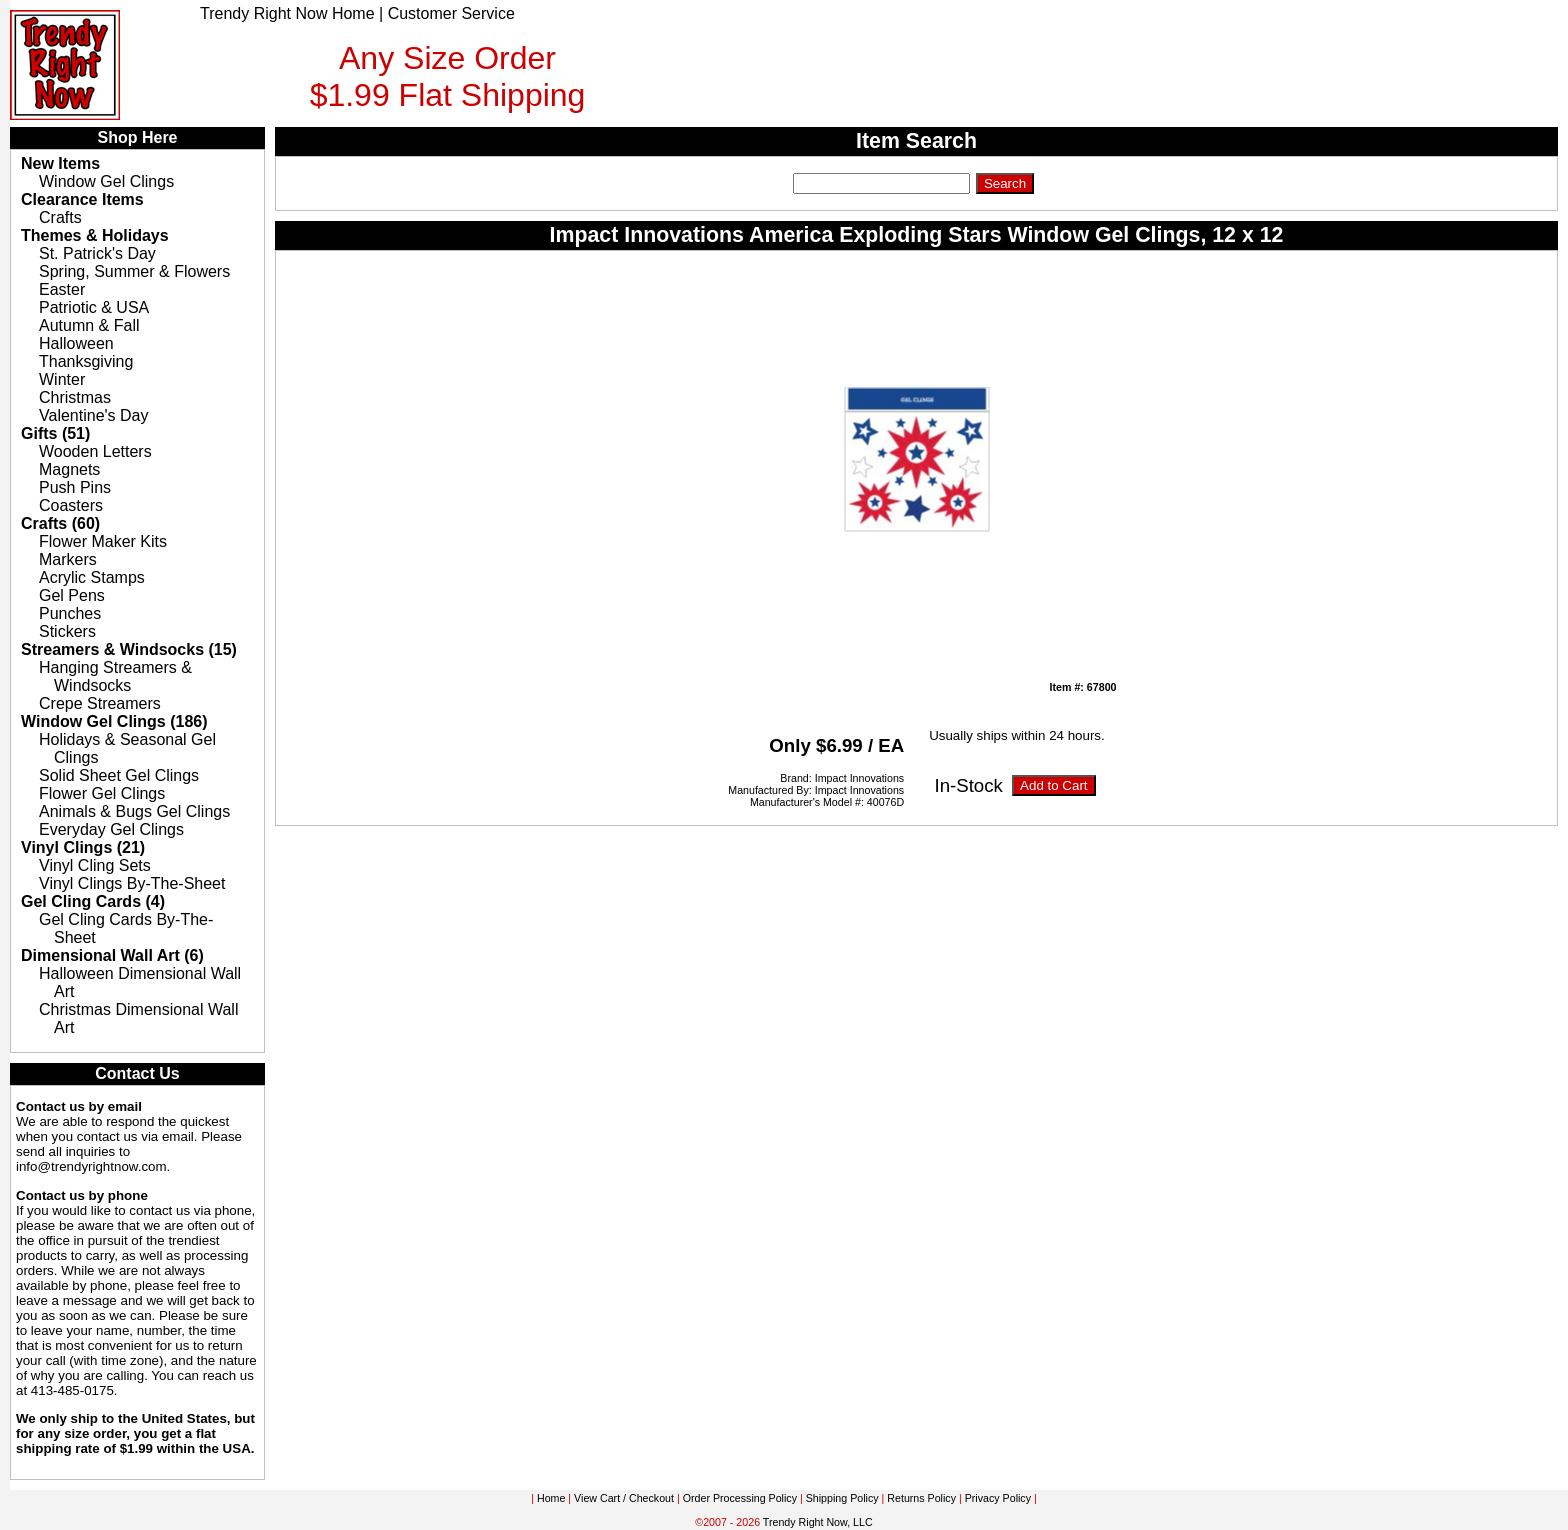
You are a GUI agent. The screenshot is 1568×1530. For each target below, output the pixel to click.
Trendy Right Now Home (287, 13)
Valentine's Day (93, 415)
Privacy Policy (998, 1498)
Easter (62, 289)
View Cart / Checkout (624, 1498)
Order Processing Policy (740, 1498)
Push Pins (75, 487)
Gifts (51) (55, 433)
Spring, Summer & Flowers (134, 271)
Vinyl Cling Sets (95, 865)
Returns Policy (921, 1498)
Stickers (67, 631)
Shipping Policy (842, 1498)
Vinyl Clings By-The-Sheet (132, 883)
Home (551, 1498)
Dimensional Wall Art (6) (112, 955)
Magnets (69, 469)
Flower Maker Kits (103, 541)
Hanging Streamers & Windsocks (115, 676)
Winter (62, 379)
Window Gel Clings (106, 181)
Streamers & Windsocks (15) (129, 649)
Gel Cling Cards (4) (93, 901)
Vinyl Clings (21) (83, 847)
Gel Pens (72, 595)
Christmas (75, 397)
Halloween (76, 343)
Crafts (60, 217)
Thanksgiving (86, 361)
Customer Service (451, 13)
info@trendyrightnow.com (91, 1166)
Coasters (71, 505)
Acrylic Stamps (92, 577)
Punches (70, 613)
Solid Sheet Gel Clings (119, 775)
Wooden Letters (95, 451)
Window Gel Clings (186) (114, 721)
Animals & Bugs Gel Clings (134, 811)
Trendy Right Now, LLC (818, 1522)
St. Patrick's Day (97, 253)
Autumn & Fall (89, 325)
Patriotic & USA (94, 307)
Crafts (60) (60, 523)
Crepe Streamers (100, 703)
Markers (68, 559)
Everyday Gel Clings (111, 829)
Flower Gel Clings (102, 793)
